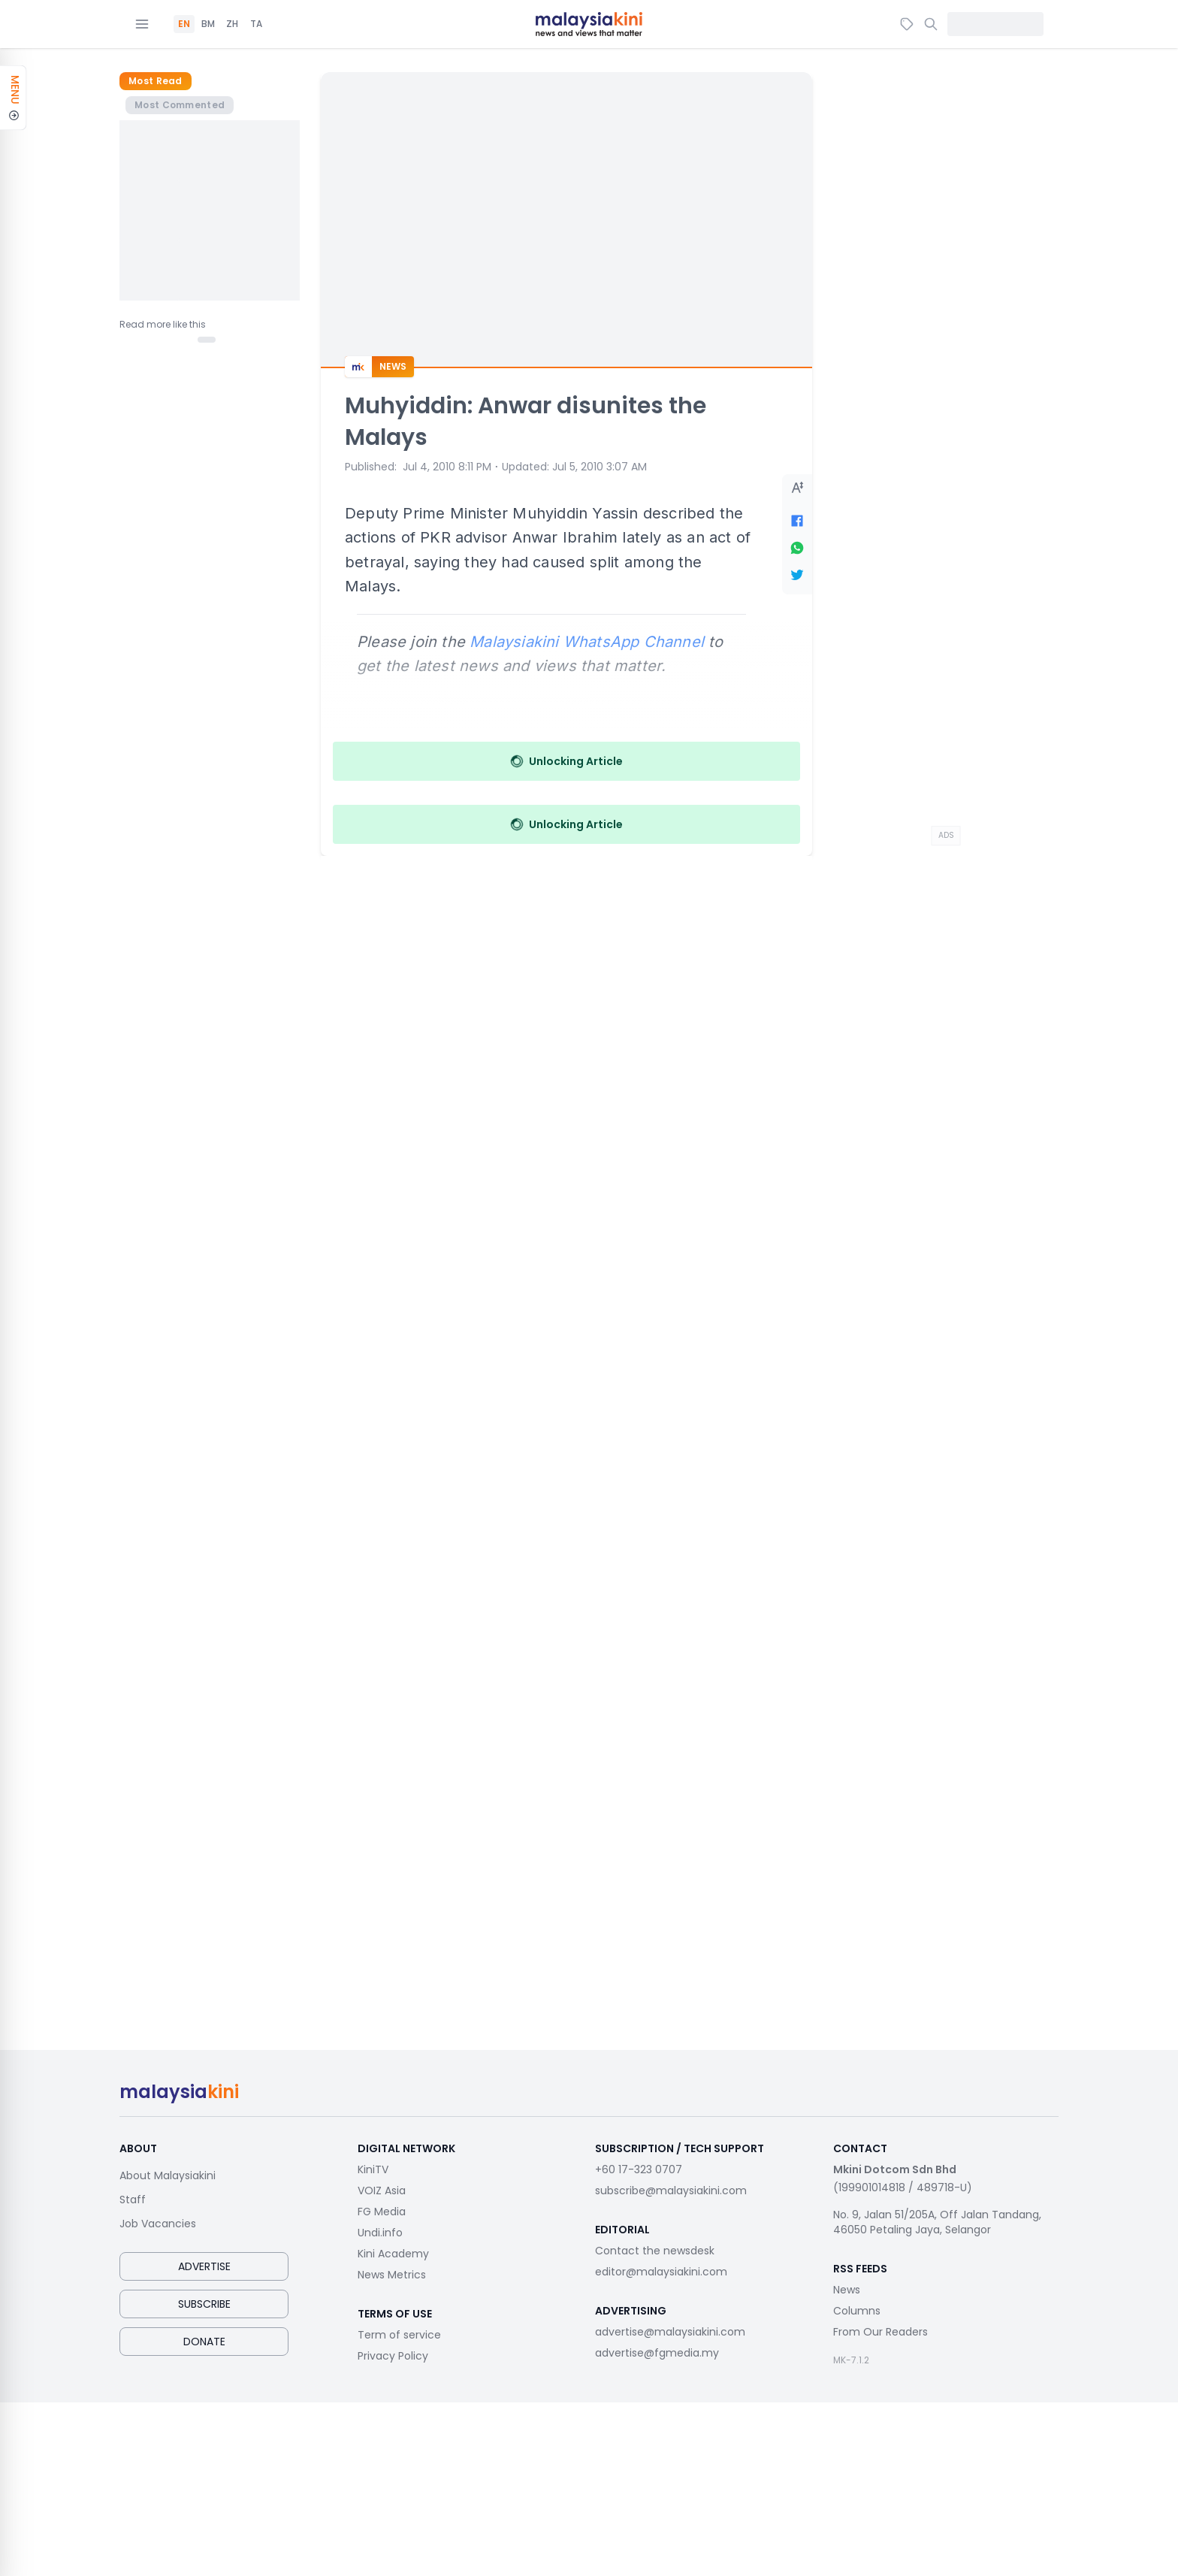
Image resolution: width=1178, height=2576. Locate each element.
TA (256, 24)
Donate (204, 2341)
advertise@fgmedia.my (657, 2352)
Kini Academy (393, 2253)
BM (208, 24)
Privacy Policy (393, 2355)
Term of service (399, 2334)
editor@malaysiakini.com (661, 2271)
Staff (132, 2199)
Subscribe (204, 2303)
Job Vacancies (157, 2223)
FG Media (382, 2211)
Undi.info (380, 2232)
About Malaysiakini (167, 2175)
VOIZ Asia (382, 2190)
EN (184, 24)
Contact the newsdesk (654, 2250)
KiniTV (373, 2169)
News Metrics (392, 2274)
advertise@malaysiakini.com (670, 2331)
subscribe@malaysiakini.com (671, 2190)
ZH (232, 24)
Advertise (204, 2266)
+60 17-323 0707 (638, 2169)
